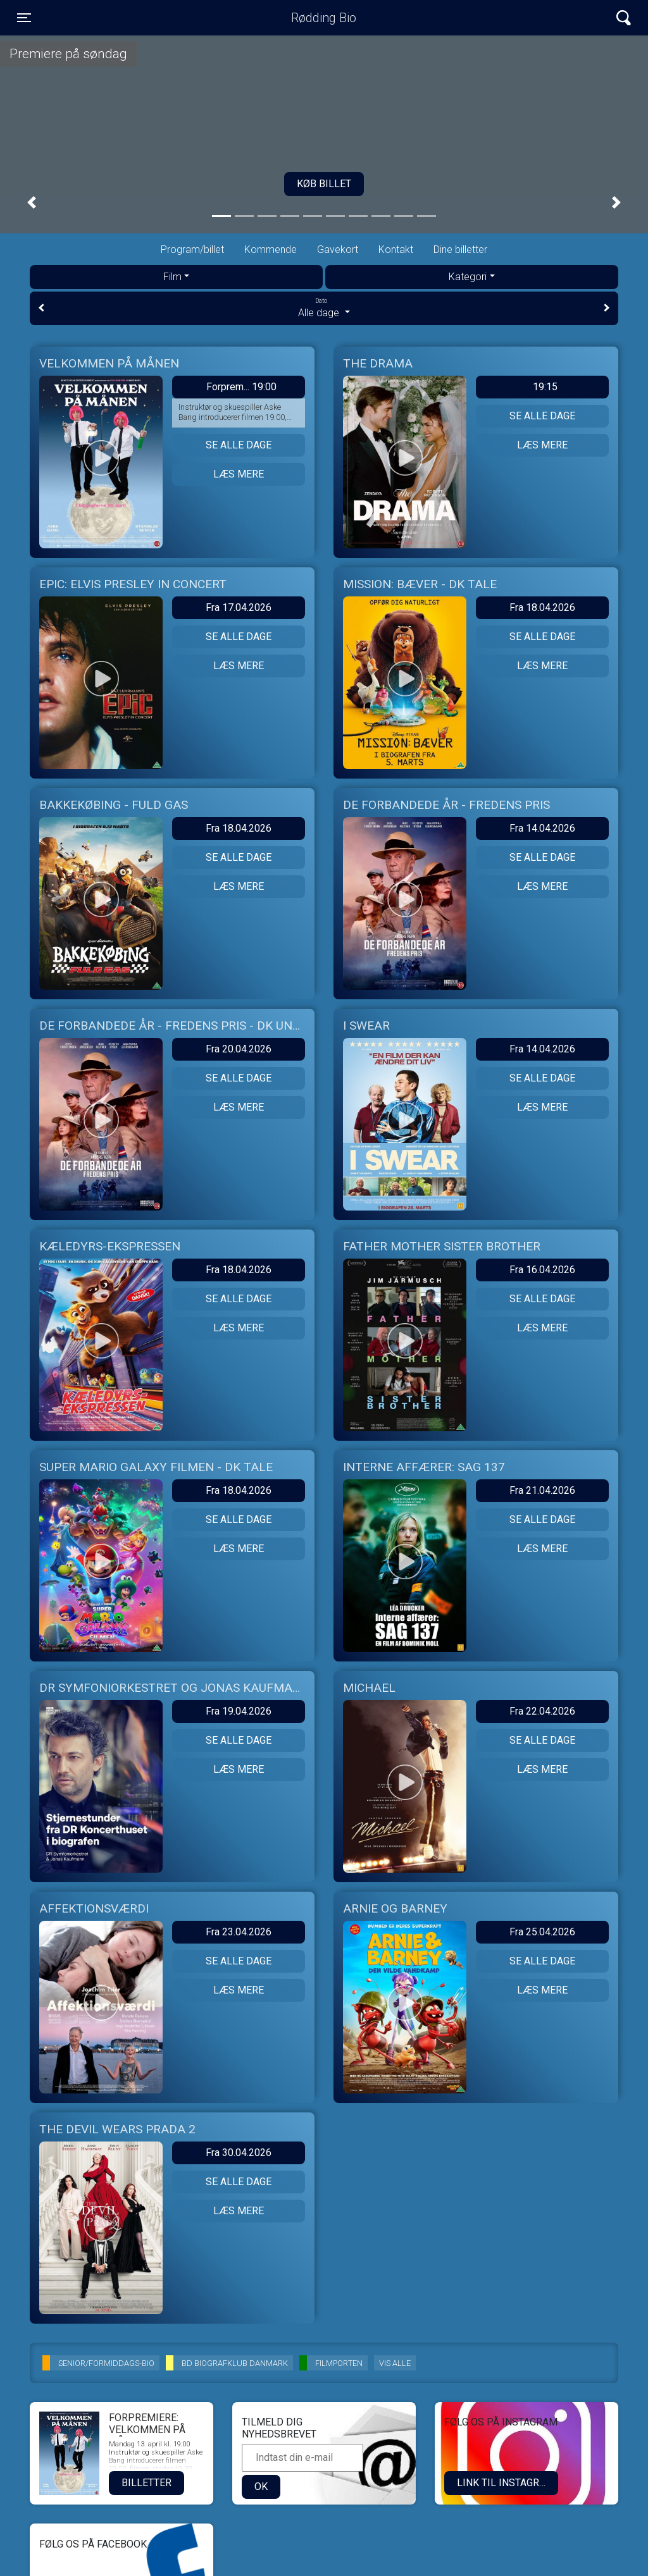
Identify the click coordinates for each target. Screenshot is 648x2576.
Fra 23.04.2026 (238, 1932)
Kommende (270, 249)
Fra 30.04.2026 (238, 2153)
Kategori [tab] (468, 277)
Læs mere (238, 474)
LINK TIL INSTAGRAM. (506, 2483)
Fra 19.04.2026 (238, 1711)
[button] (31, 203)
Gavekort (337, 249)
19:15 (545, 387)
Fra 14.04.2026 (542, 828)
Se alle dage (238, 445)
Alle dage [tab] (324, 307)
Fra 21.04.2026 (542, 1490)
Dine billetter (460, 249)
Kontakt (395, 249)
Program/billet (192, 249)
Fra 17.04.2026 (238, 607)
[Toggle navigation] (24, 18)
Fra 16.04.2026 (542, 1270)
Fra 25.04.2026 (542, 1932)
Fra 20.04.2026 (238, 1049)
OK (261, 2486)
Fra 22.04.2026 (542, 1711)
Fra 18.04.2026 (542, 607)
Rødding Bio (323, 17)
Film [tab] (172, 277)
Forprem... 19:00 (241, 387)
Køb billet (324, 184)
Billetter (146, 2483)
